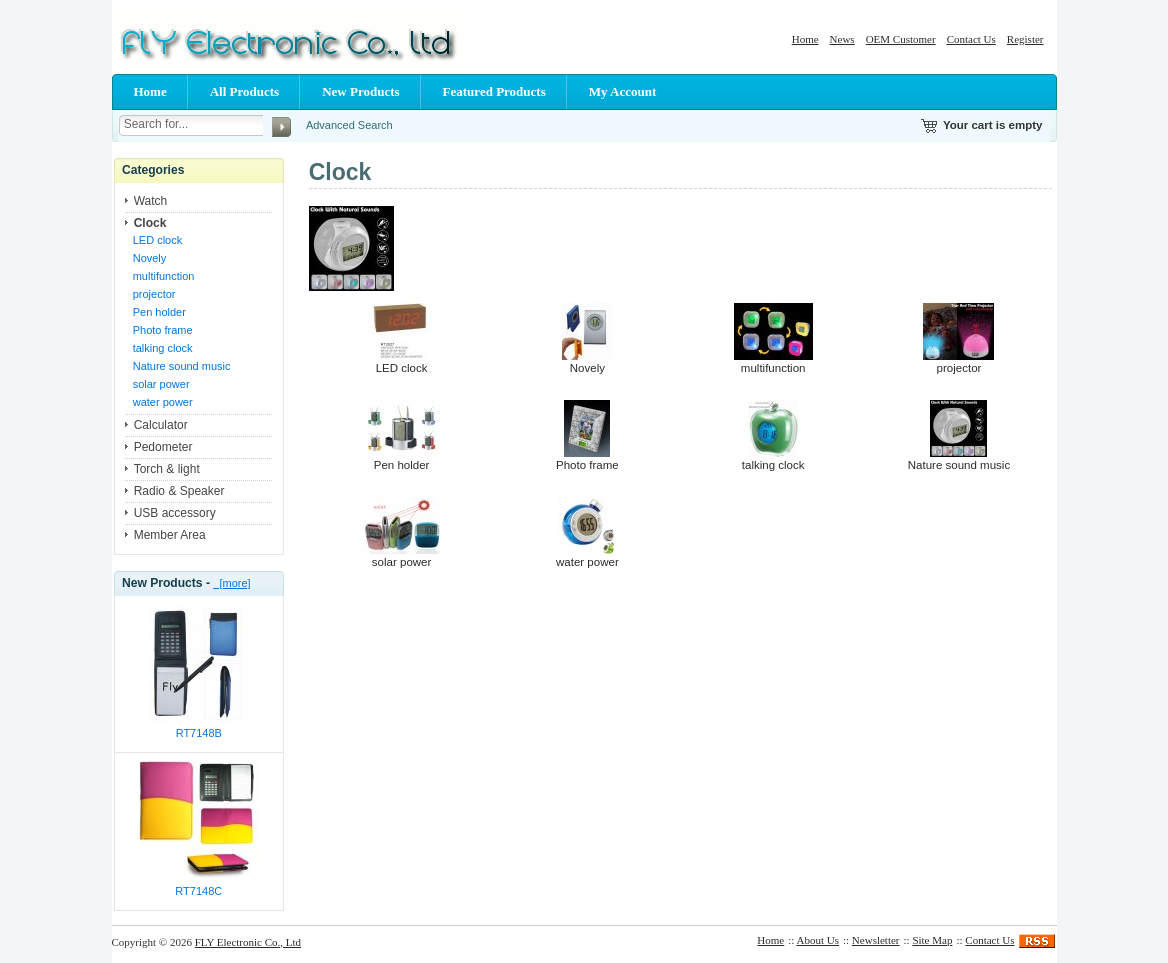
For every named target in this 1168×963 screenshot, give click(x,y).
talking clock (163, 348)
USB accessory (175, 513)
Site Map (932, 940)
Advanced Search (349, 125)
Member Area (170, 535)
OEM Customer (901, 39)
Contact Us (971, 39)
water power (163, 402)
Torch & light (167, 469)
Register (1025, 39)
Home (805, 39)
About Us (818, 940)
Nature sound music (182, 366)
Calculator (161, 425)
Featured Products (494, 91)
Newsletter (876, 940)
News (842, 39)
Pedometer (163, 447)
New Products (360, 91)
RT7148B (199, 733)
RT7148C (198, 891)
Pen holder (159, 312)
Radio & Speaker (179, 491)
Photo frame (163, 330)
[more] (231, 583)
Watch (151, 201)
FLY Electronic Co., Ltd (248, 942)
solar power (161, 384)
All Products (244, 91)
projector (154, 294)
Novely (150, 258)
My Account (623, 91)
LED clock (158, 240)
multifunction (164, 276)
